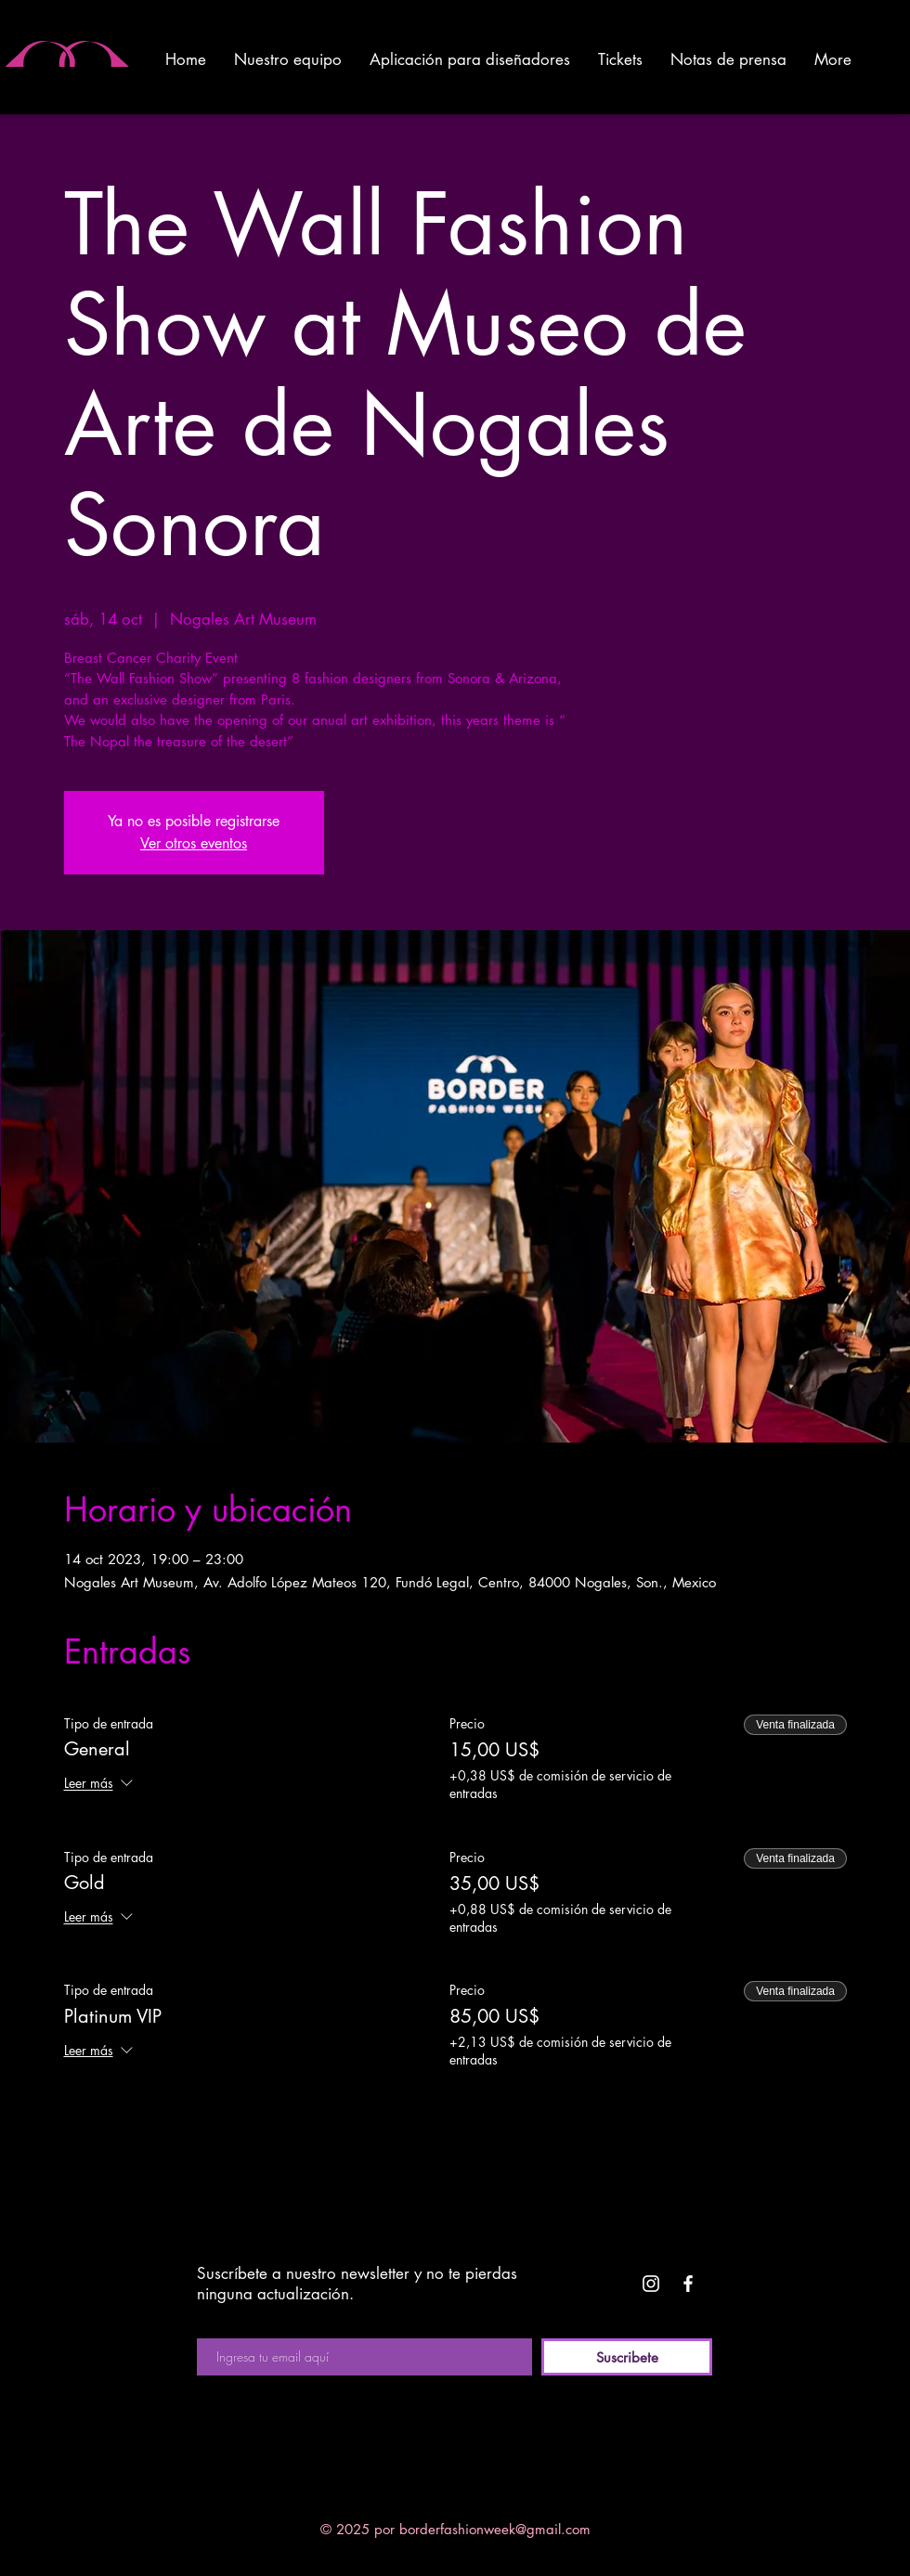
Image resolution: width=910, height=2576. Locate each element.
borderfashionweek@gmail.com (495, 2529)
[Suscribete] (626, 2356)
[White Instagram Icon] (651, 2283)
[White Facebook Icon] (688, 2283)
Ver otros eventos (193, 843)
